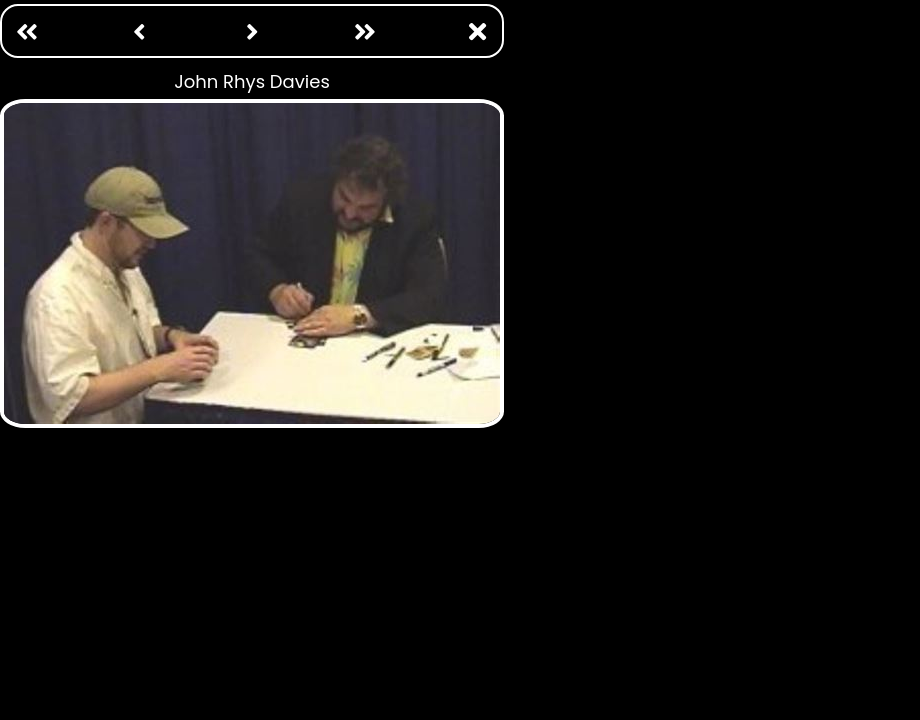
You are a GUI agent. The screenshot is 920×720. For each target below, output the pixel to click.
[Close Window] (477, 31)
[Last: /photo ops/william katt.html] (365, 31)
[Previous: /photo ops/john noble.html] (139, 31)
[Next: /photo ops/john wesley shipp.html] (252, 31)
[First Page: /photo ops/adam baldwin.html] (27, 31)
